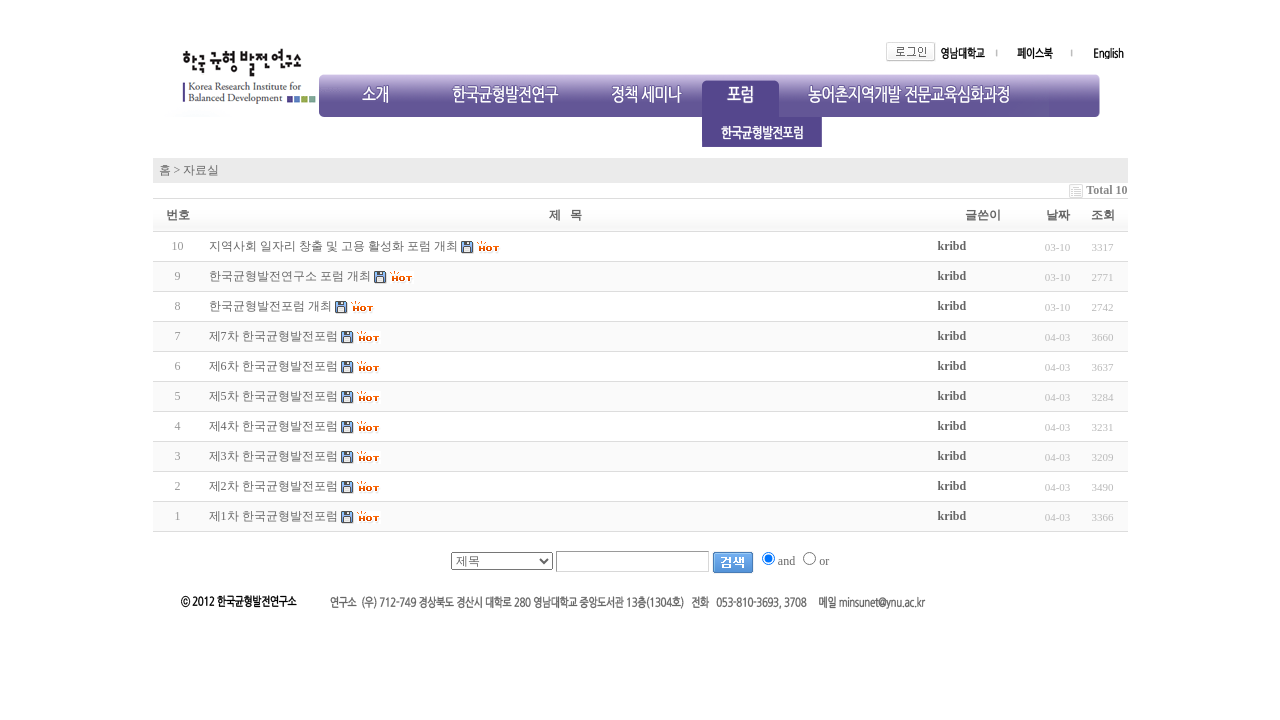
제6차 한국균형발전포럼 (273, 366)
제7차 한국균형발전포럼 (273, 336)
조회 (1103, 215)
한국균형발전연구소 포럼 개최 (290, 276)
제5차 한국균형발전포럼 (273, 396)
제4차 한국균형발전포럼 (273, 426)
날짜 (1058, 215)
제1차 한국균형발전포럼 (273, 516)
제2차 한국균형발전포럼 (273, 486)
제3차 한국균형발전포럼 (273, 456)
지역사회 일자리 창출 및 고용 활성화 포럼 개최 (333, 246)
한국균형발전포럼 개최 (270, 306)
